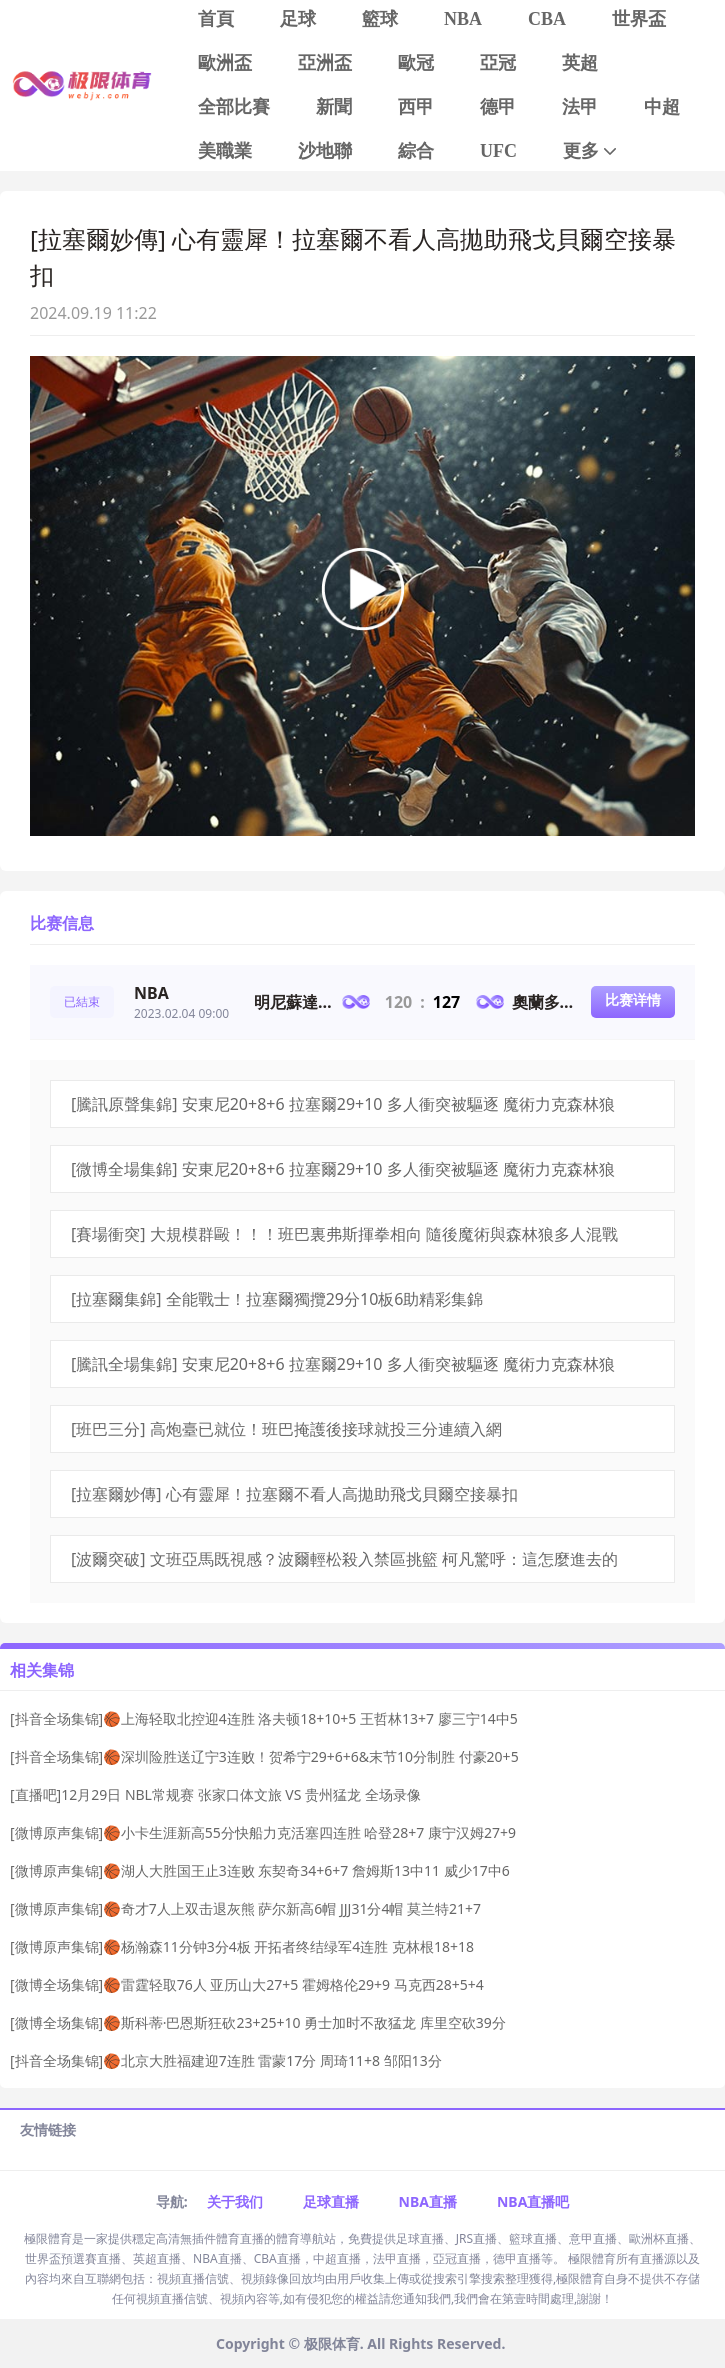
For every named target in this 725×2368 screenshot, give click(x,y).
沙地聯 (325, 151)
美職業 (225, 151)
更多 (591, 151)
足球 (298, 19)
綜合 (416, 151)
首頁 (216, 19)
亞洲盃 (325, 63)
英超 (580, 63)
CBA (547, 19)
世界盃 (639, 19)
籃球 (380, 19)
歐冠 (416, 63)
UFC (498, 151)
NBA (463, 19)
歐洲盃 (225, 63)
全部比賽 (234, 107)
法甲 (580, 107)
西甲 (416, 107)
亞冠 (498, 63)
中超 (662, 107)
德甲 (498, 107)
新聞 (334, 107)
